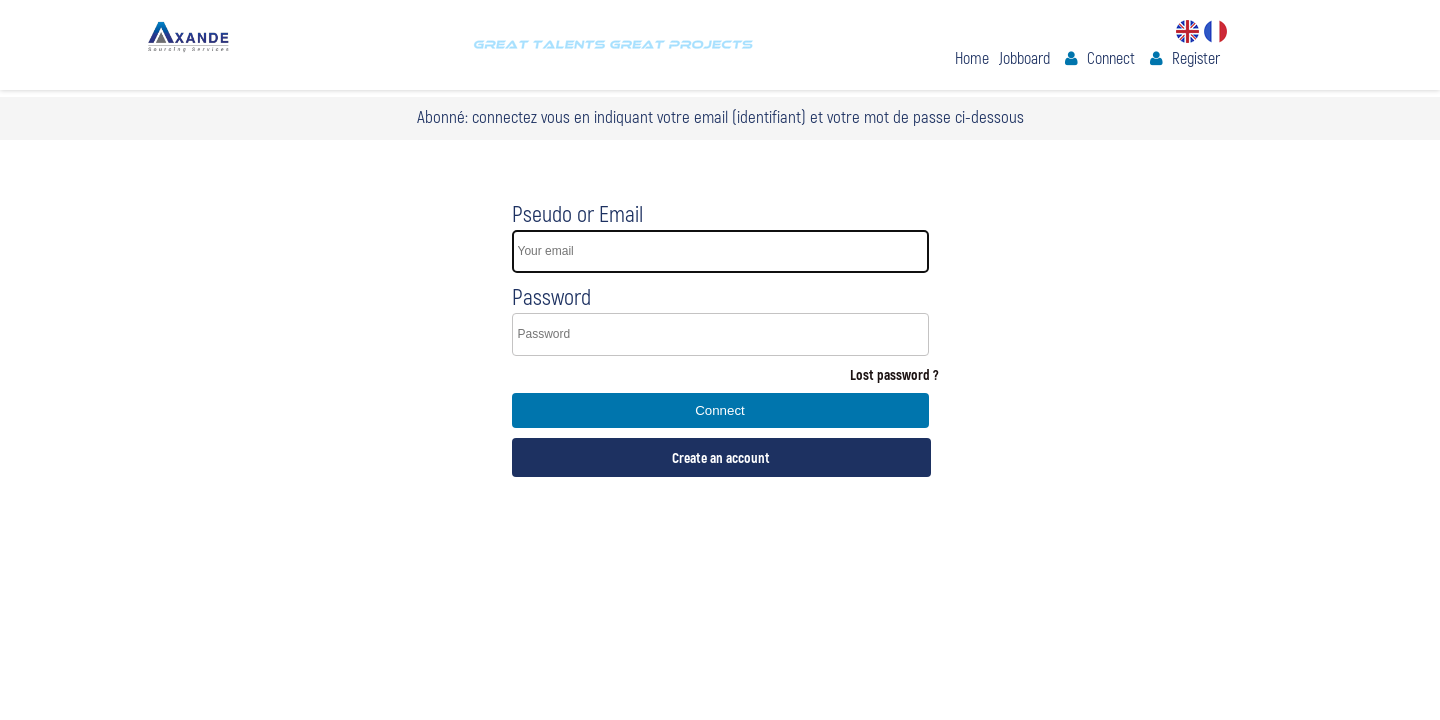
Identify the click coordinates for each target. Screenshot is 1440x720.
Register (1196, 57)
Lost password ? (894, 374)
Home (972, 57)
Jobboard (1024, 57)
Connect (1111, 57)
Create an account (721, 457)
